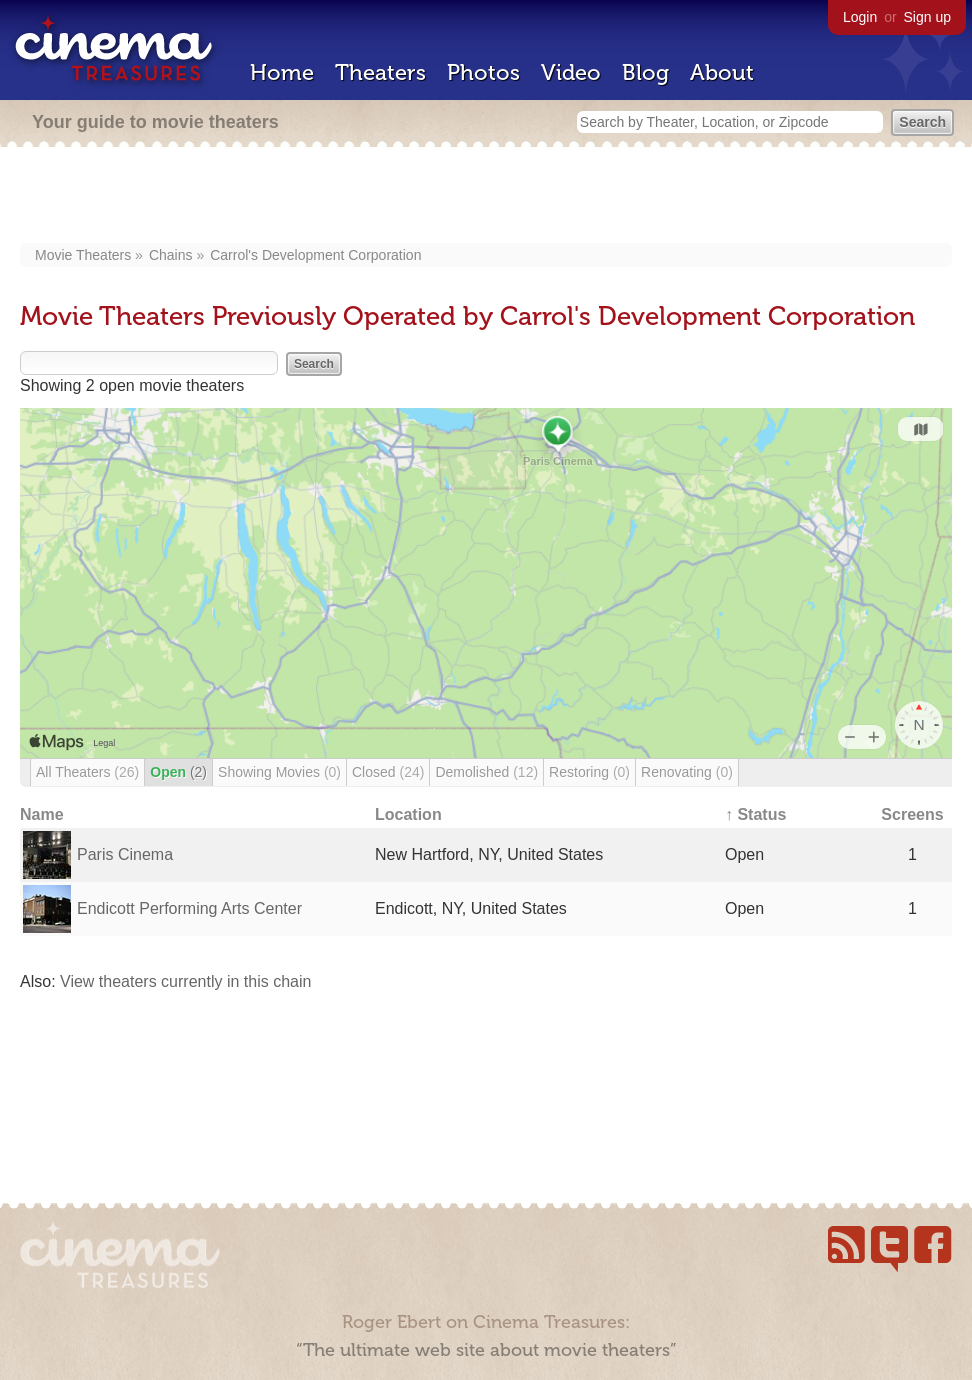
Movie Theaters (83, 255)
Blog (645, 72)
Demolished (486, 772)
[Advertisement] (486, 197)
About (722, 72)
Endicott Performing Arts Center (189, 908)
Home (282, 72)
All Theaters (87, 772)
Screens (912, 814)
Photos (483, 72)
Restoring (589, 772)
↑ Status (755, 814)
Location (408, 814)
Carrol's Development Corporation (315, 255)
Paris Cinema (125, 854)
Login (860, 17)
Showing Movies (279, 772)
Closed (388, 772)
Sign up (927, 17)
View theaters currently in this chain (185, 981)
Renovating (687, 772)
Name (42, 814)
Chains (171, 255)
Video (571, 72)
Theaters (380, 72)
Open (178, 772)
